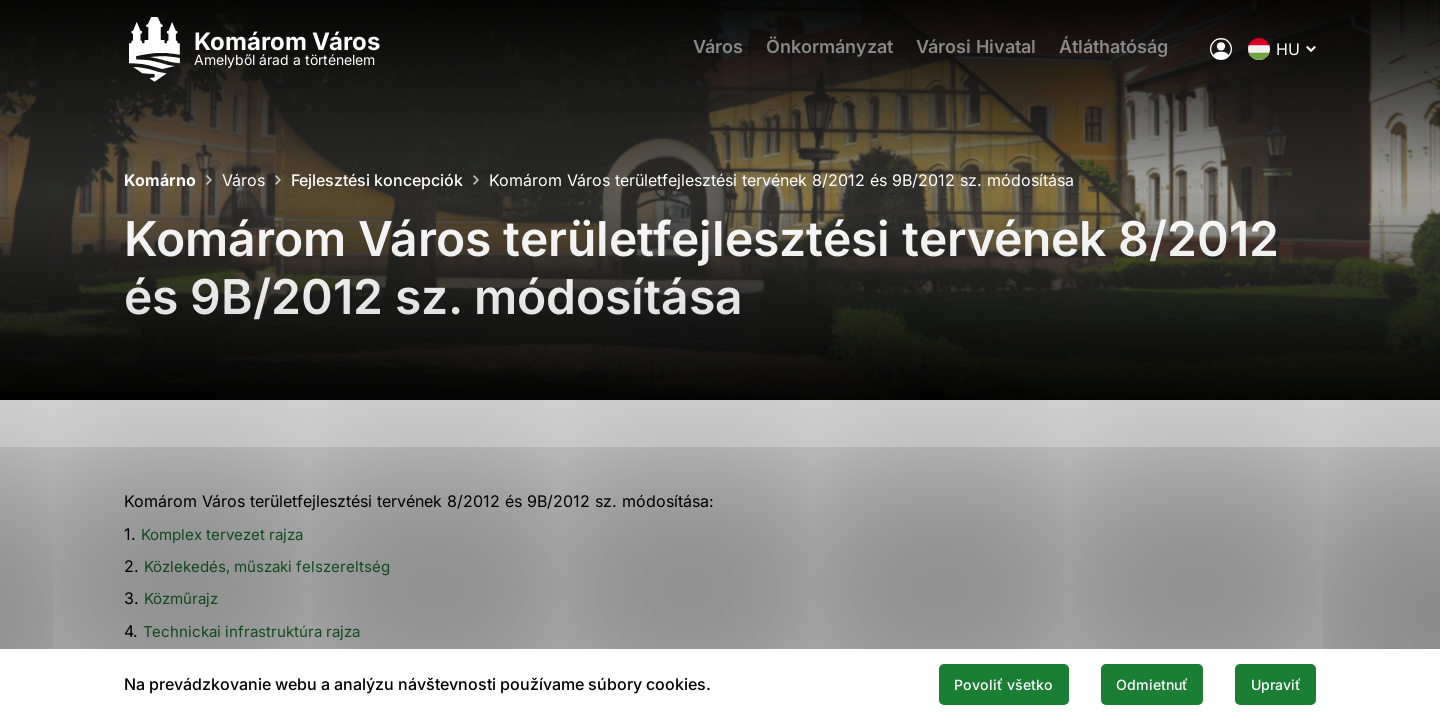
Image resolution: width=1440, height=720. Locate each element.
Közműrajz (184, 598)
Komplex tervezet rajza (228, 534)
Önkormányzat (827, 55)
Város (709, 55)
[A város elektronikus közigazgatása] (1221, 55)
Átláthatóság (1125, 55)
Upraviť (1268, 683)
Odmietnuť (1128, 683)
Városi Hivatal (981, 55)
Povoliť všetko (962, 683)
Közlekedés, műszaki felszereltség (274, 566)
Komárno (160, 180)
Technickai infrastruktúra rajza (256, 631)
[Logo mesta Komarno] (252, 55)
